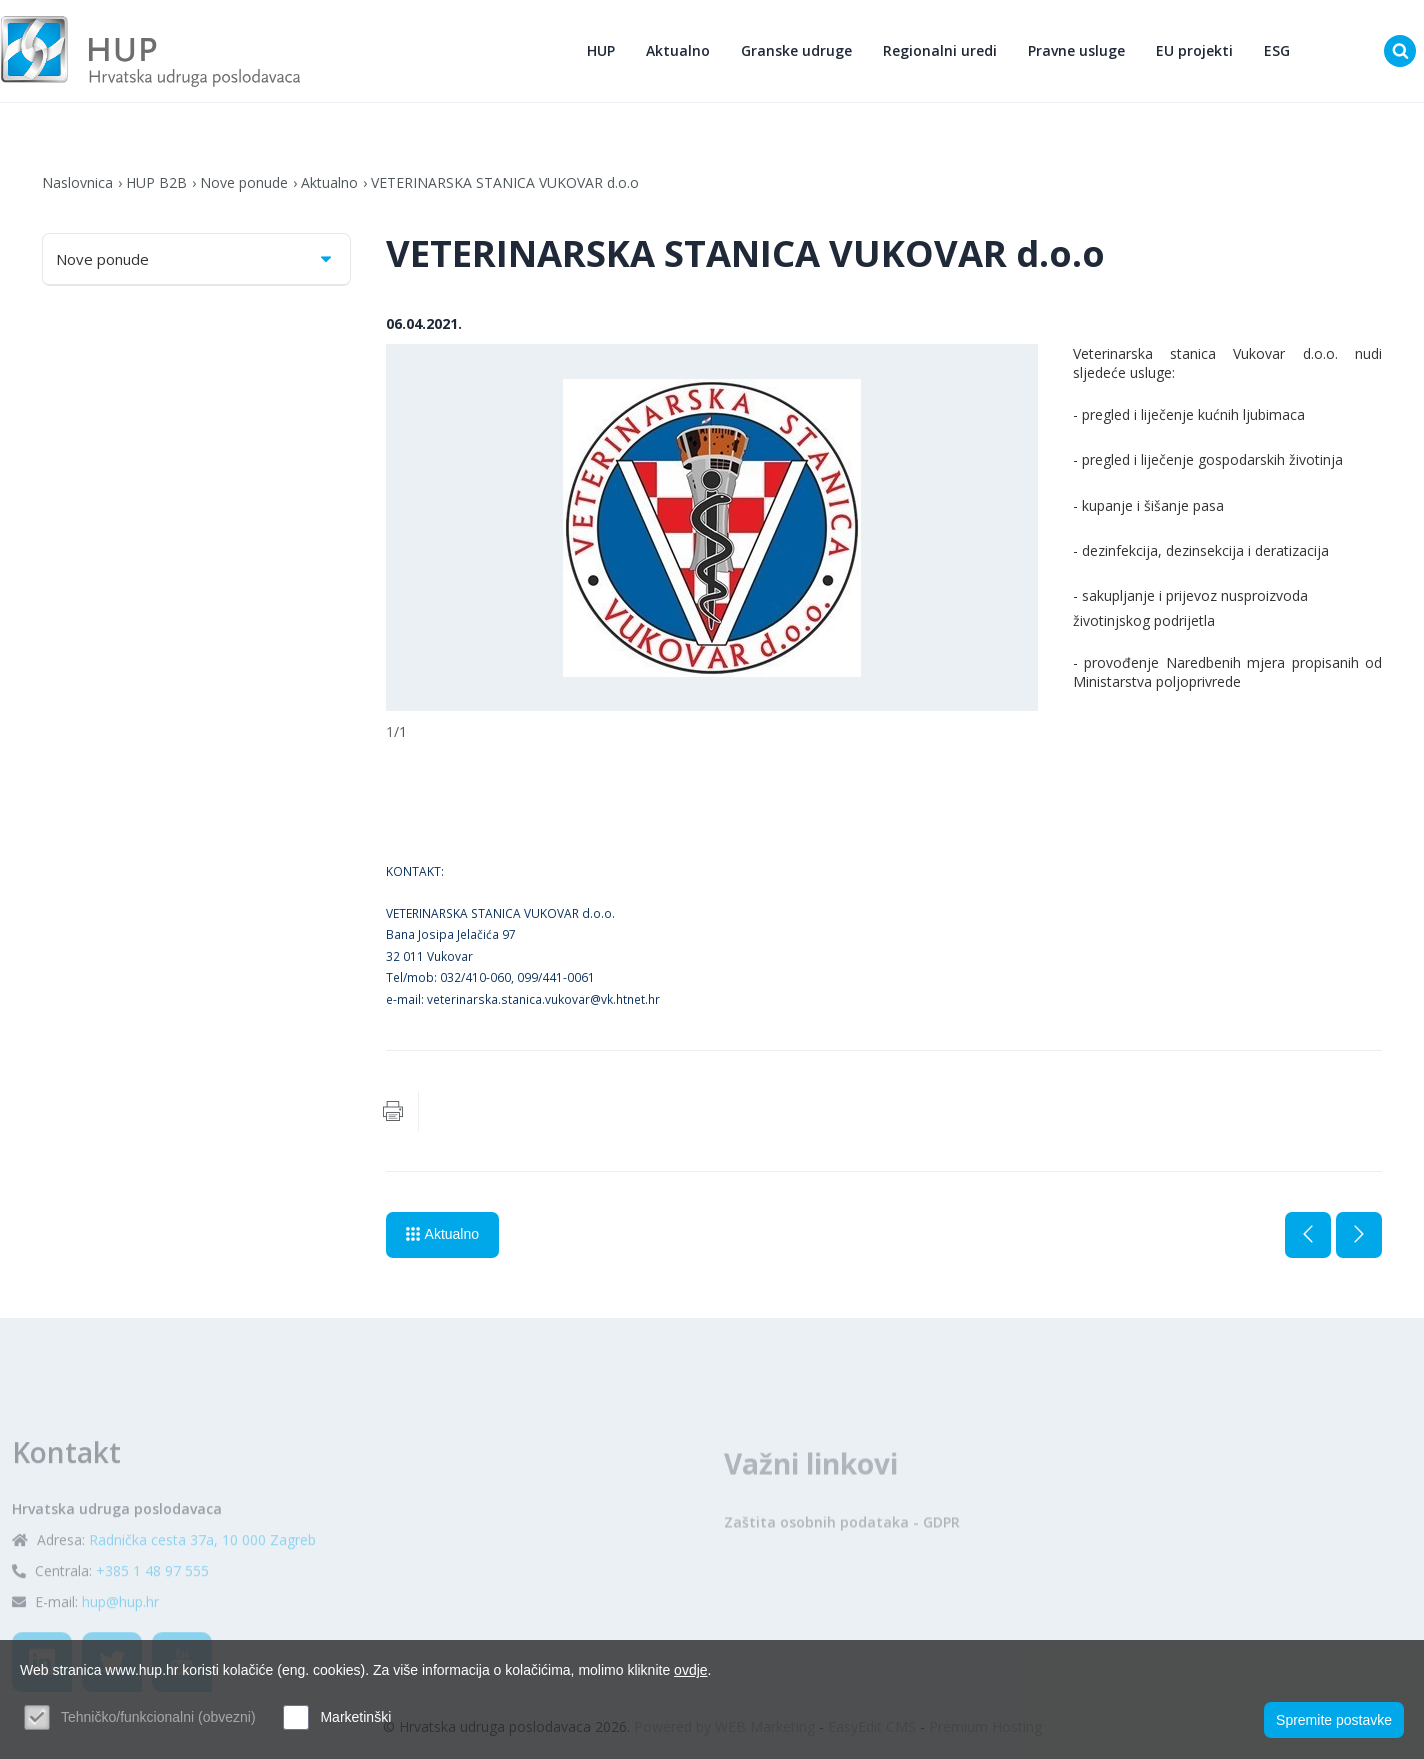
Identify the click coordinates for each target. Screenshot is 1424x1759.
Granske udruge (796, 50)
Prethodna (1308, 1235)
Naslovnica (77, 182)
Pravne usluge (1076, 50)
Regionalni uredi (940, 50)
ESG (1277, 50)
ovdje (690, 1670)
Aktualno (678, 50)
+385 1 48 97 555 (152, 1609)
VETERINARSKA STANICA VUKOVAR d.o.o (505, 182)
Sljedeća (1359, 1235)
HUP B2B (156, 182)
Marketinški (355, 1717)
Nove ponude (244, 182)
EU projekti (1194, 50)
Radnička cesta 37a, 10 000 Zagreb (202, 1578)
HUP (601, 50)
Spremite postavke (1334, 1720)
